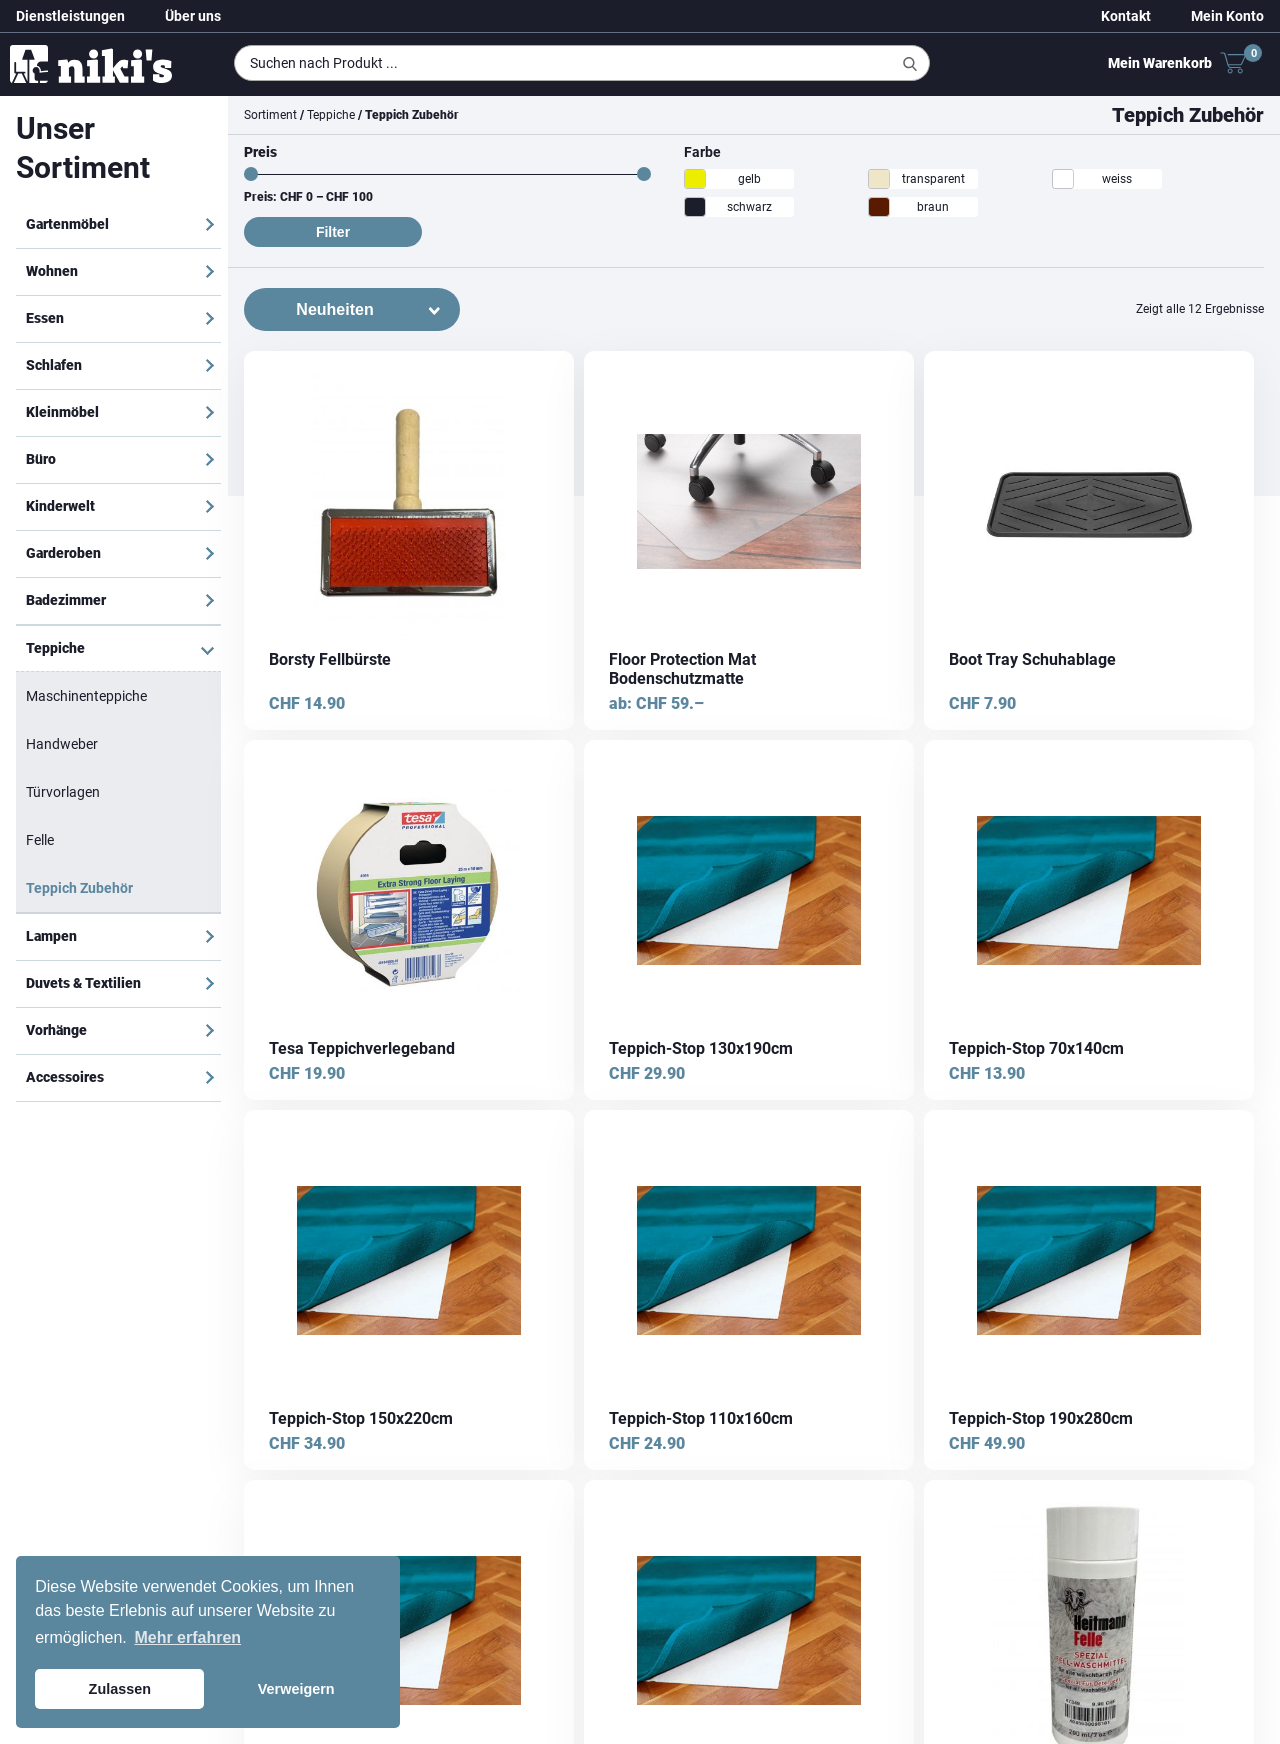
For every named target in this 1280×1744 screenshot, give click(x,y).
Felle (40, 840)
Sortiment (270, 115)
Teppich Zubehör (79, 888)
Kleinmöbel (62, 412)
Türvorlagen (63, 792)
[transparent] (879, 179)
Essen (45, 318)
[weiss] (1063, 179)
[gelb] (695, 179)
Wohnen (52, 271)
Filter (333, 232)
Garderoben (63, 553)
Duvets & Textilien (83, 983)
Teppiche (55, 648)
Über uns (193, 16)
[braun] (879, 207)
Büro (41, 459)
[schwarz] (695, 207)
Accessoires (65, 1077)
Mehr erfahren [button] (187, 1637)
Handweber (62, 744)
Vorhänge (56, 1030)
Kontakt (1126, 16)
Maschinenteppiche (86, 696)
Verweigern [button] (296, 1689)
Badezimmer (66, 600)
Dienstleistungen (70, 16)
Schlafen (54, 365)
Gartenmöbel (67, 224)
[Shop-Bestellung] (352, 309)
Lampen (51, 936)
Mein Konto (1227, 16)
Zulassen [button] (120, 1689)
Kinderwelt (60, 506)
